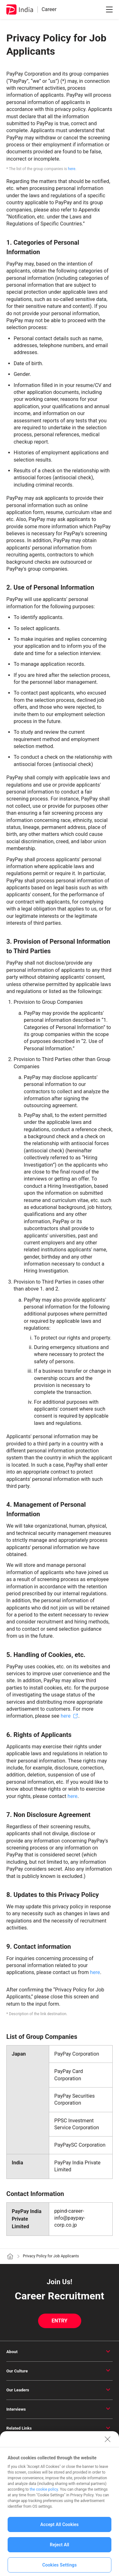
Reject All (59, 2551)
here (72, 169)
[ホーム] (10, 2256)
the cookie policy (44, 2495)
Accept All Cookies (59, 2530)
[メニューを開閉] (109, 9)
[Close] (107, 2445)
